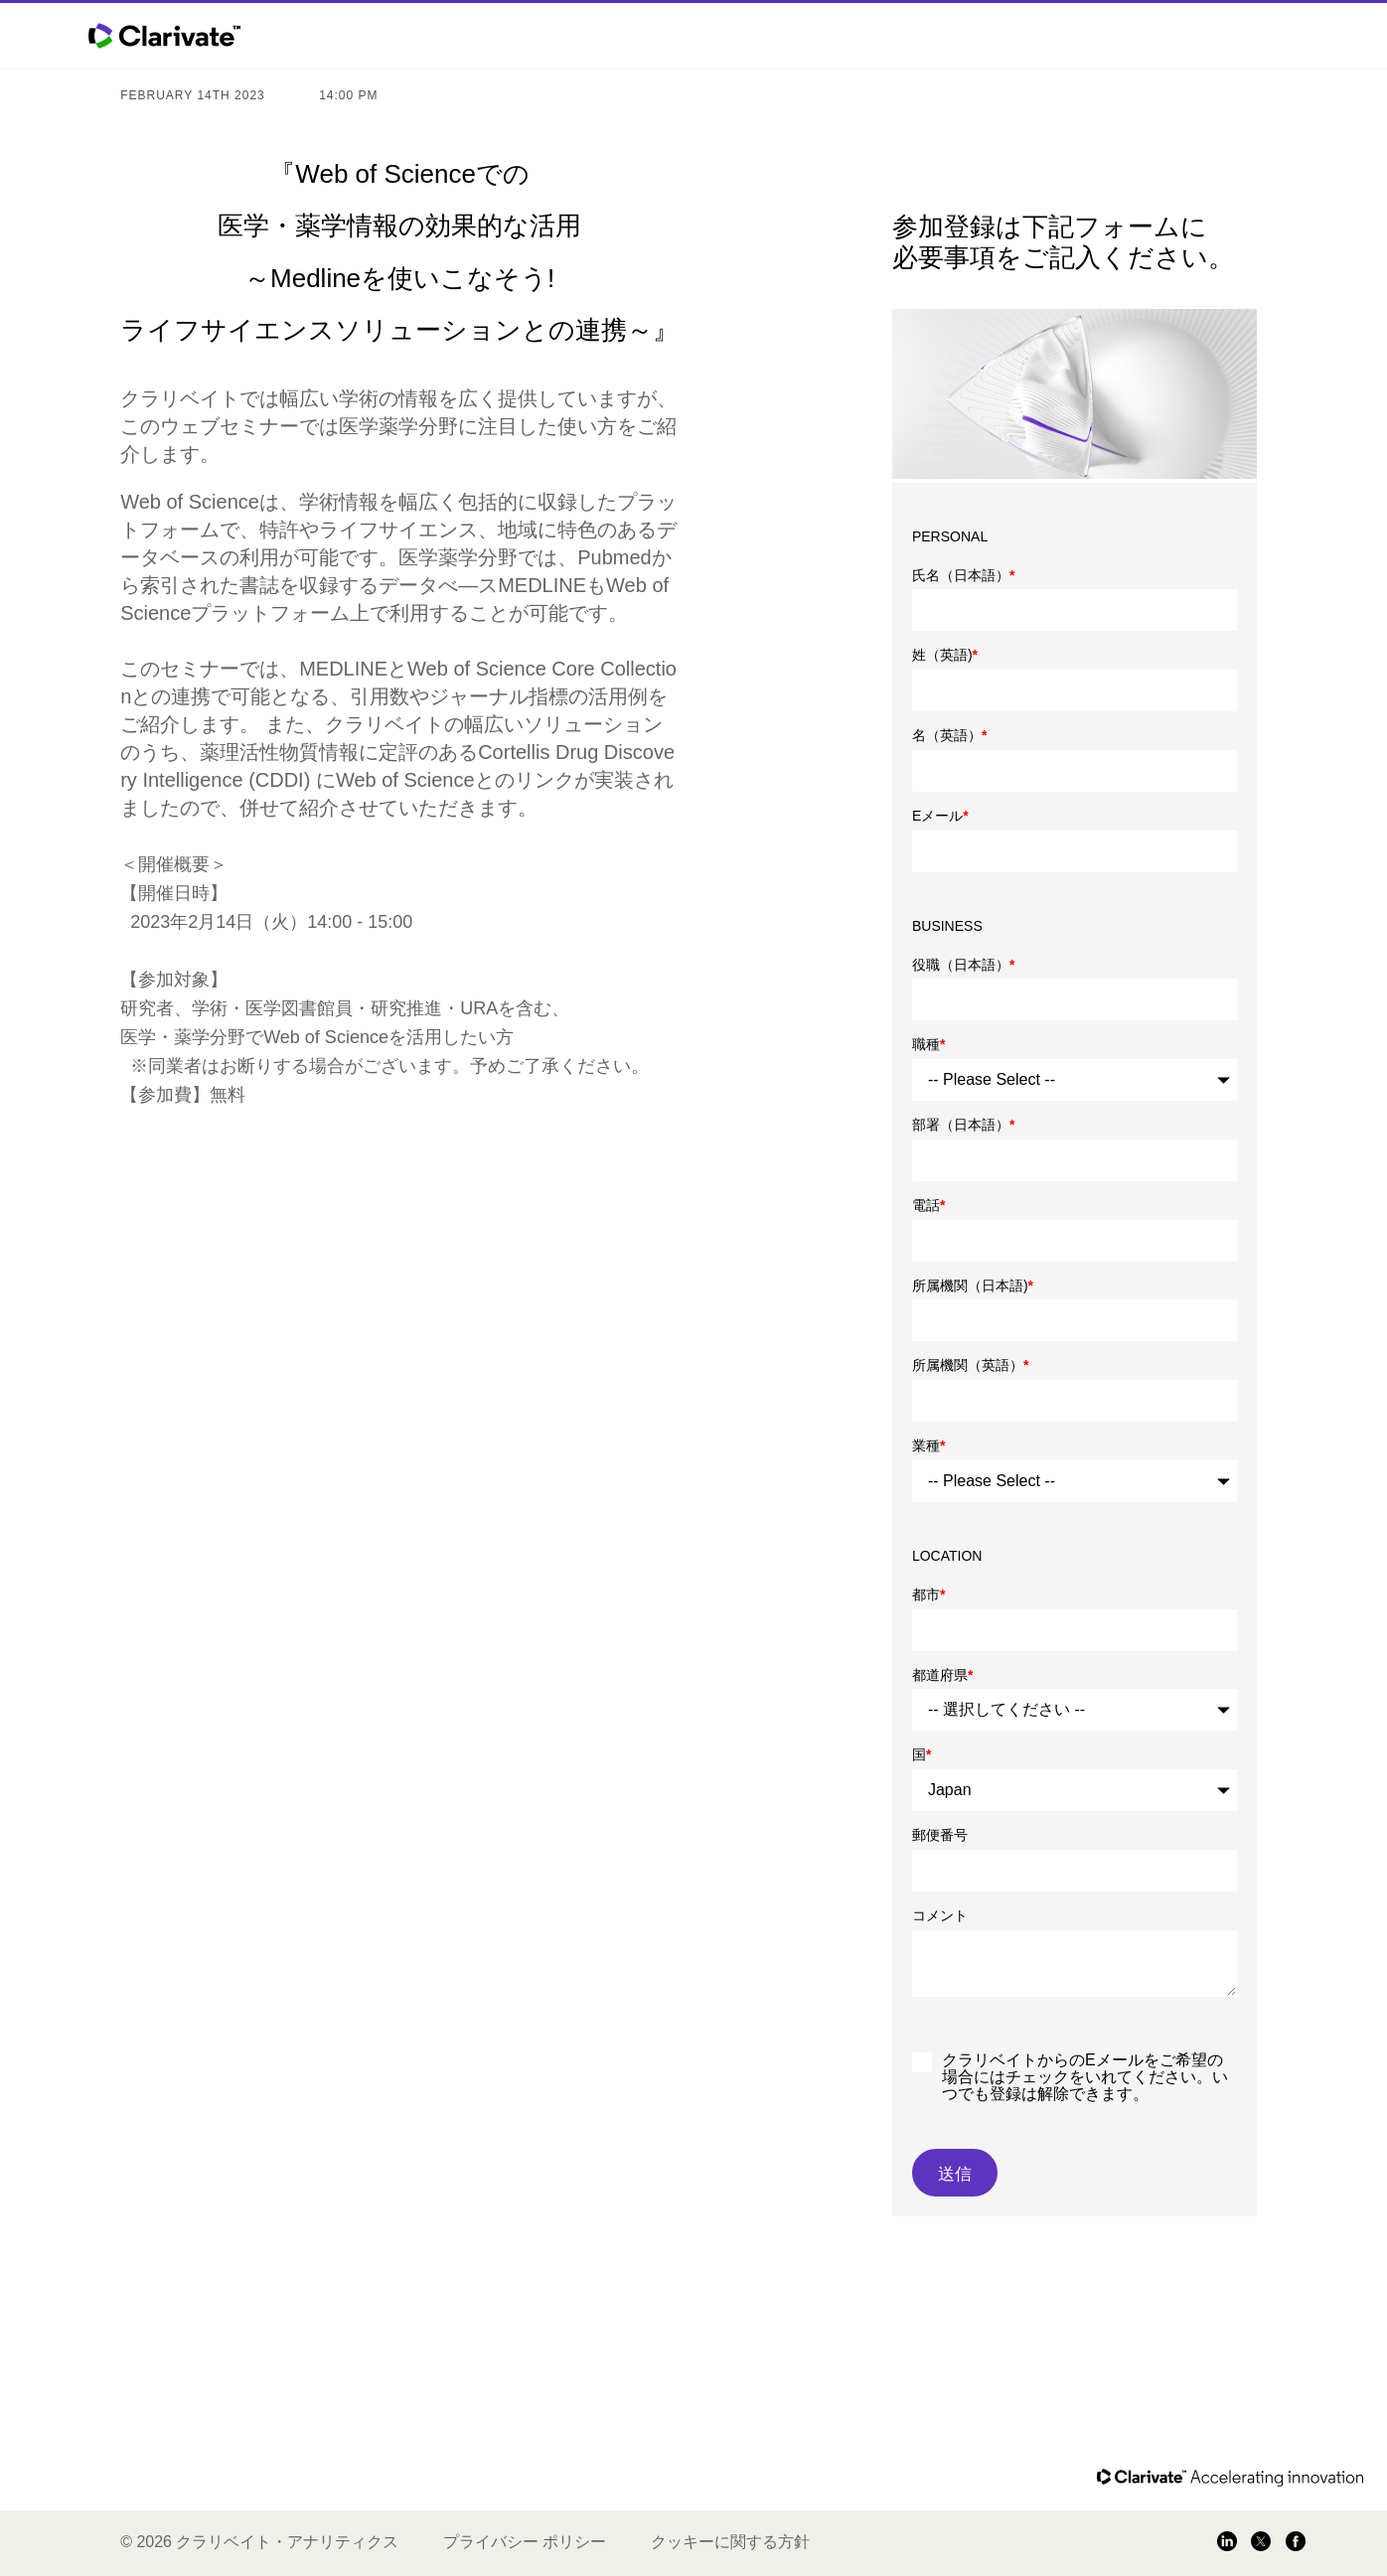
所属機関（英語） (970, 1365)
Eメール (940, 816)
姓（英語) (945, 655)
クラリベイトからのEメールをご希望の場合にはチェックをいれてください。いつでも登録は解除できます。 (1085, 2077)
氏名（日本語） (963, 575)
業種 (928, 1445)
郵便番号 (940, 1835)
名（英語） (949, 735)
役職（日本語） (963, 965)
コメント (940, 1915)
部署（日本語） (963, 1125)
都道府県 (942, 1675)
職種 (928, 1044)
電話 (928, 1205)
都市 (928, 1594)
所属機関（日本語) (972, 1285)
